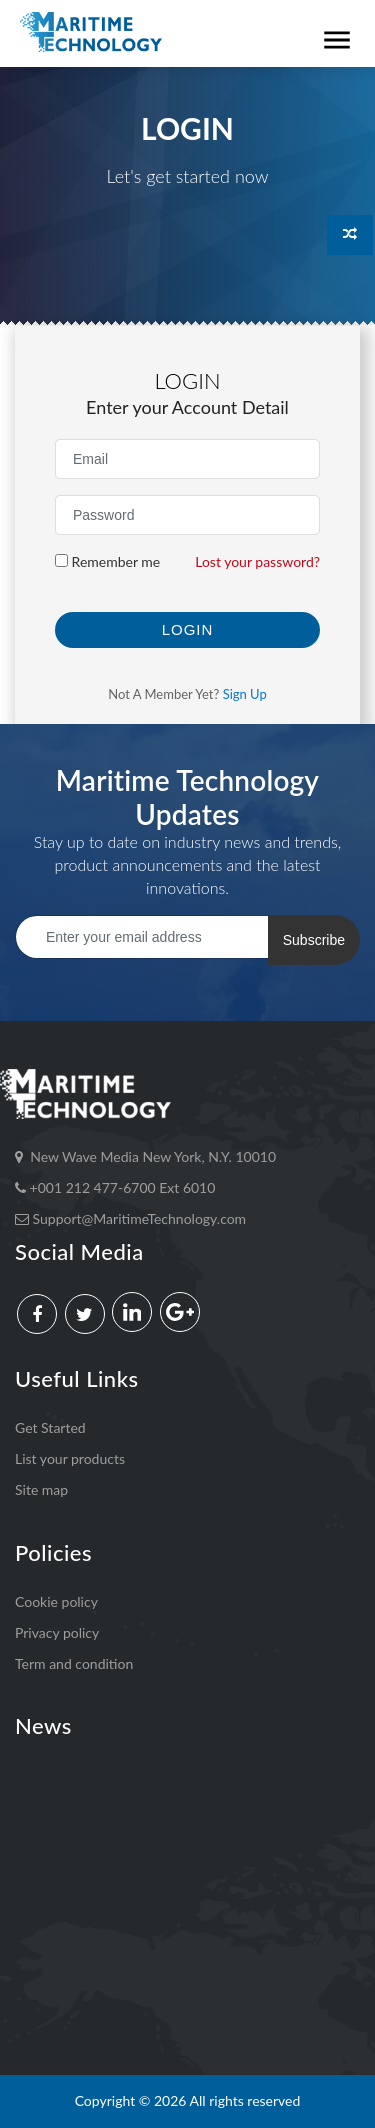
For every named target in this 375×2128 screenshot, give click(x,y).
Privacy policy (57, 1632)
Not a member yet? (187, 694)
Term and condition (74, 1663)
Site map (41, 1489)
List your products (70, 1458)
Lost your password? (257, 561)
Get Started (50, 1427)
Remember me (107, 561)
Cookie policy (56, 1601)
